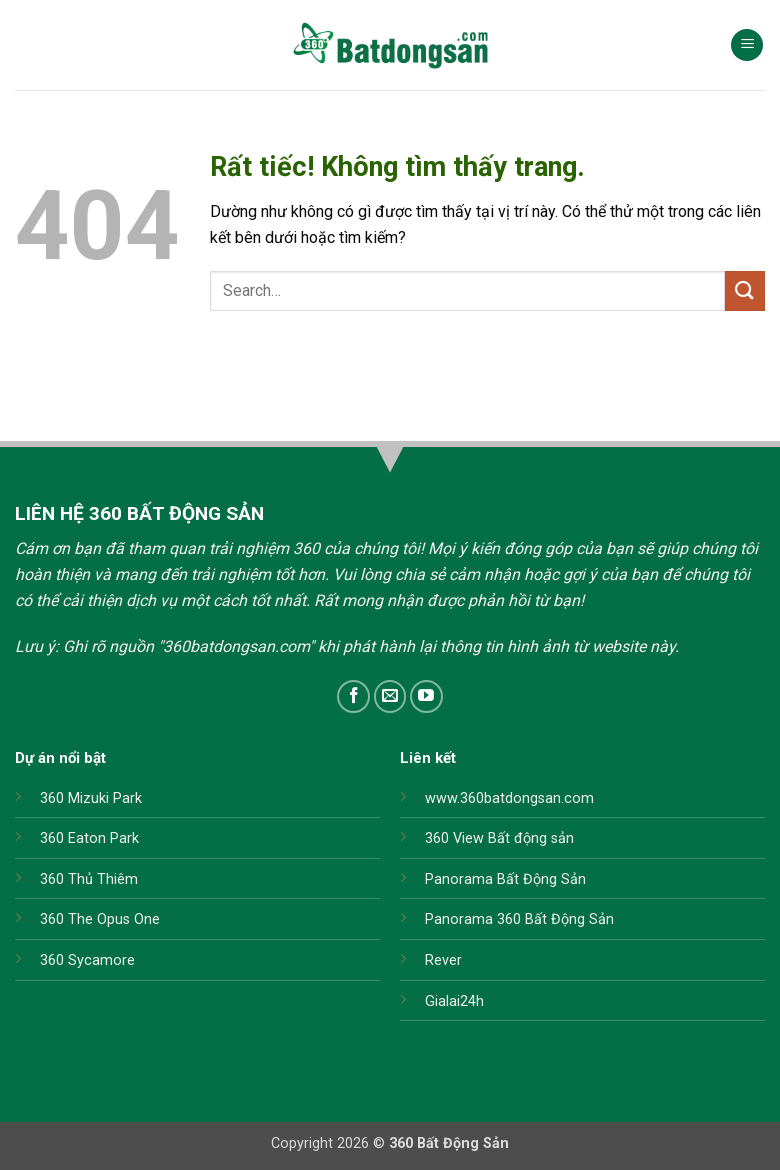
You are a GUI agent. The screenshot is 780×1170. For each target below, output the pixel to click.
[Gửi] (745, 290)
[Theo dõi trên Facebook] (353, 696)
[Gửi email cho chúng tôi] (390, 696)
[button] (747, 45)
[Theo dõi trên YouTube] (426, 696)
